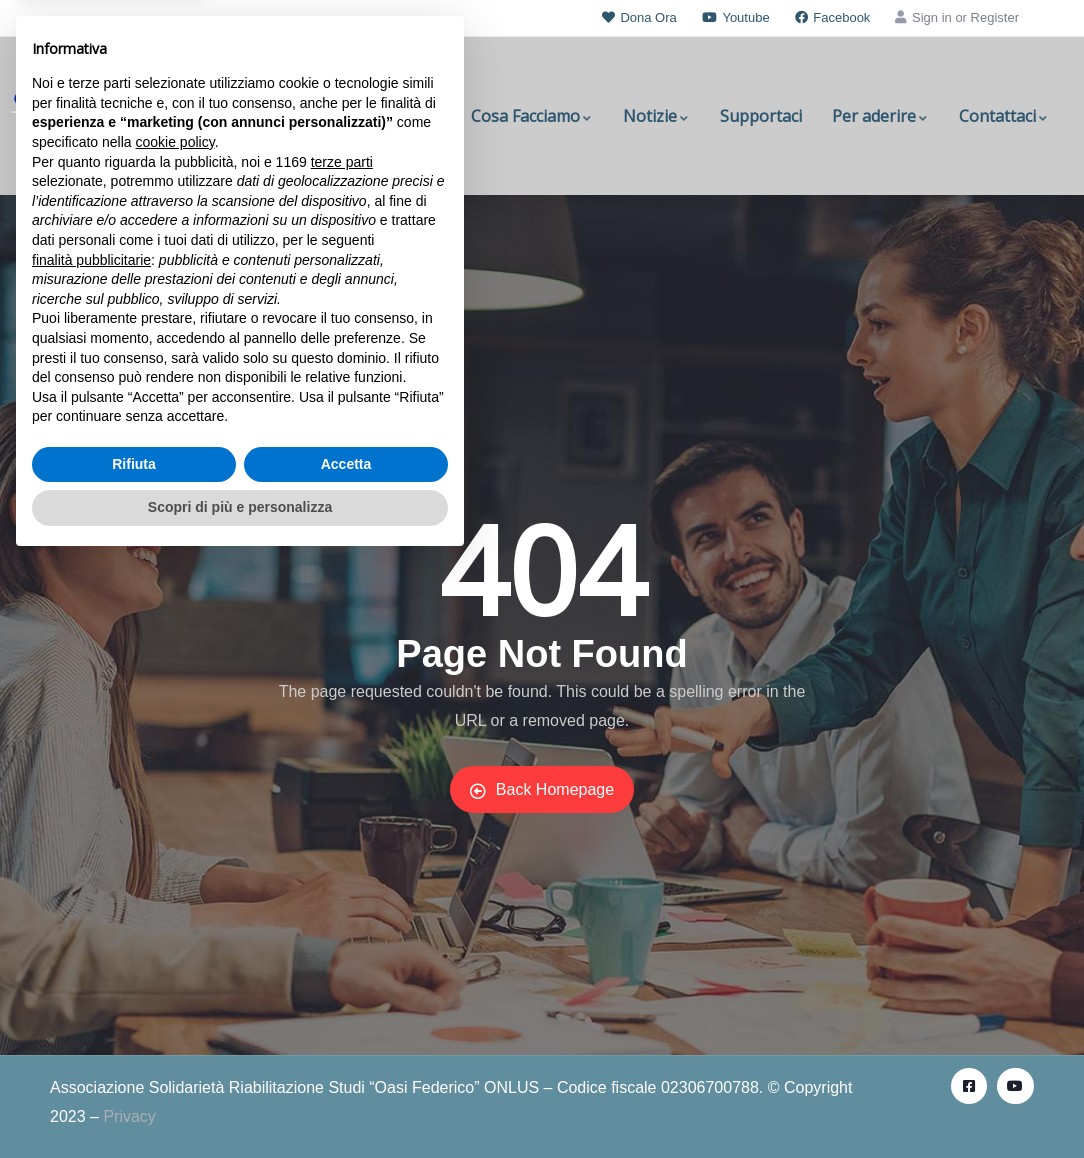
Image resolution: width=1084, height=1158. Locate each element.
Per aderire (880, 116)
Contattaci (1004, 116)
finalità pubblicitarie (91, 855)
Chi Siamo (404, 116)
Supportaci (761, 116)
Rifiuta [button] (134, 1060)
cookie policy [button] (175, 738)
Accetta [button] (346, 1060)
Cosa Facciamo (532, 116)
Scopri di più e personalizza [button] (240, 1103)
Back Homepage (542, 790)
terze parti (342, 758)
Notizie (656, 116)
